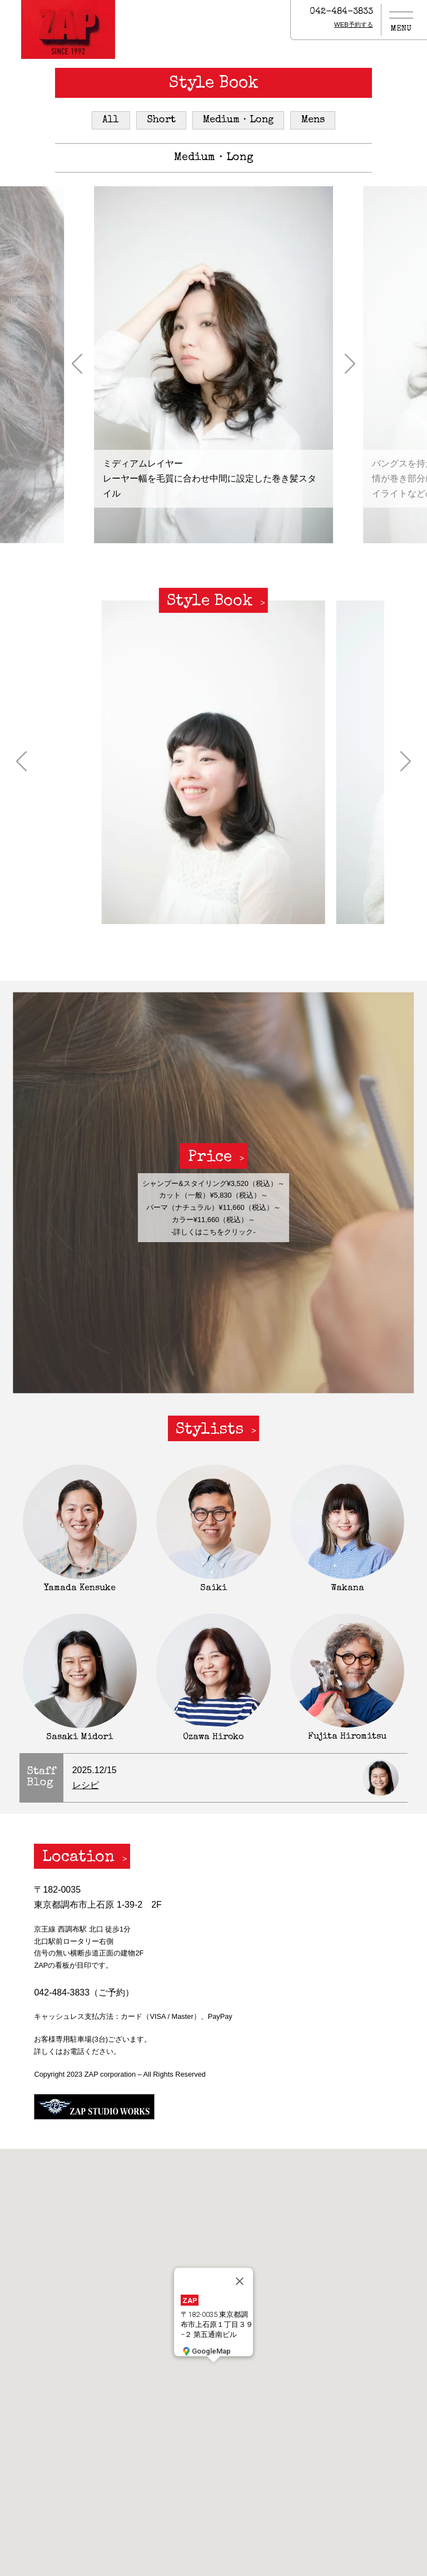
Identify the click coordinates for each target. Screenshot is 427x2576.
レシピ (85, 1785)
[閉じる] (239, 2281)
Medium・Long (238, 120)
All (110, 120)
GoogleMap (206, 2351)
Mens (313, 120)
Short (161, 120)
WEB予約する (353, 24)
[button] (77, 365)
